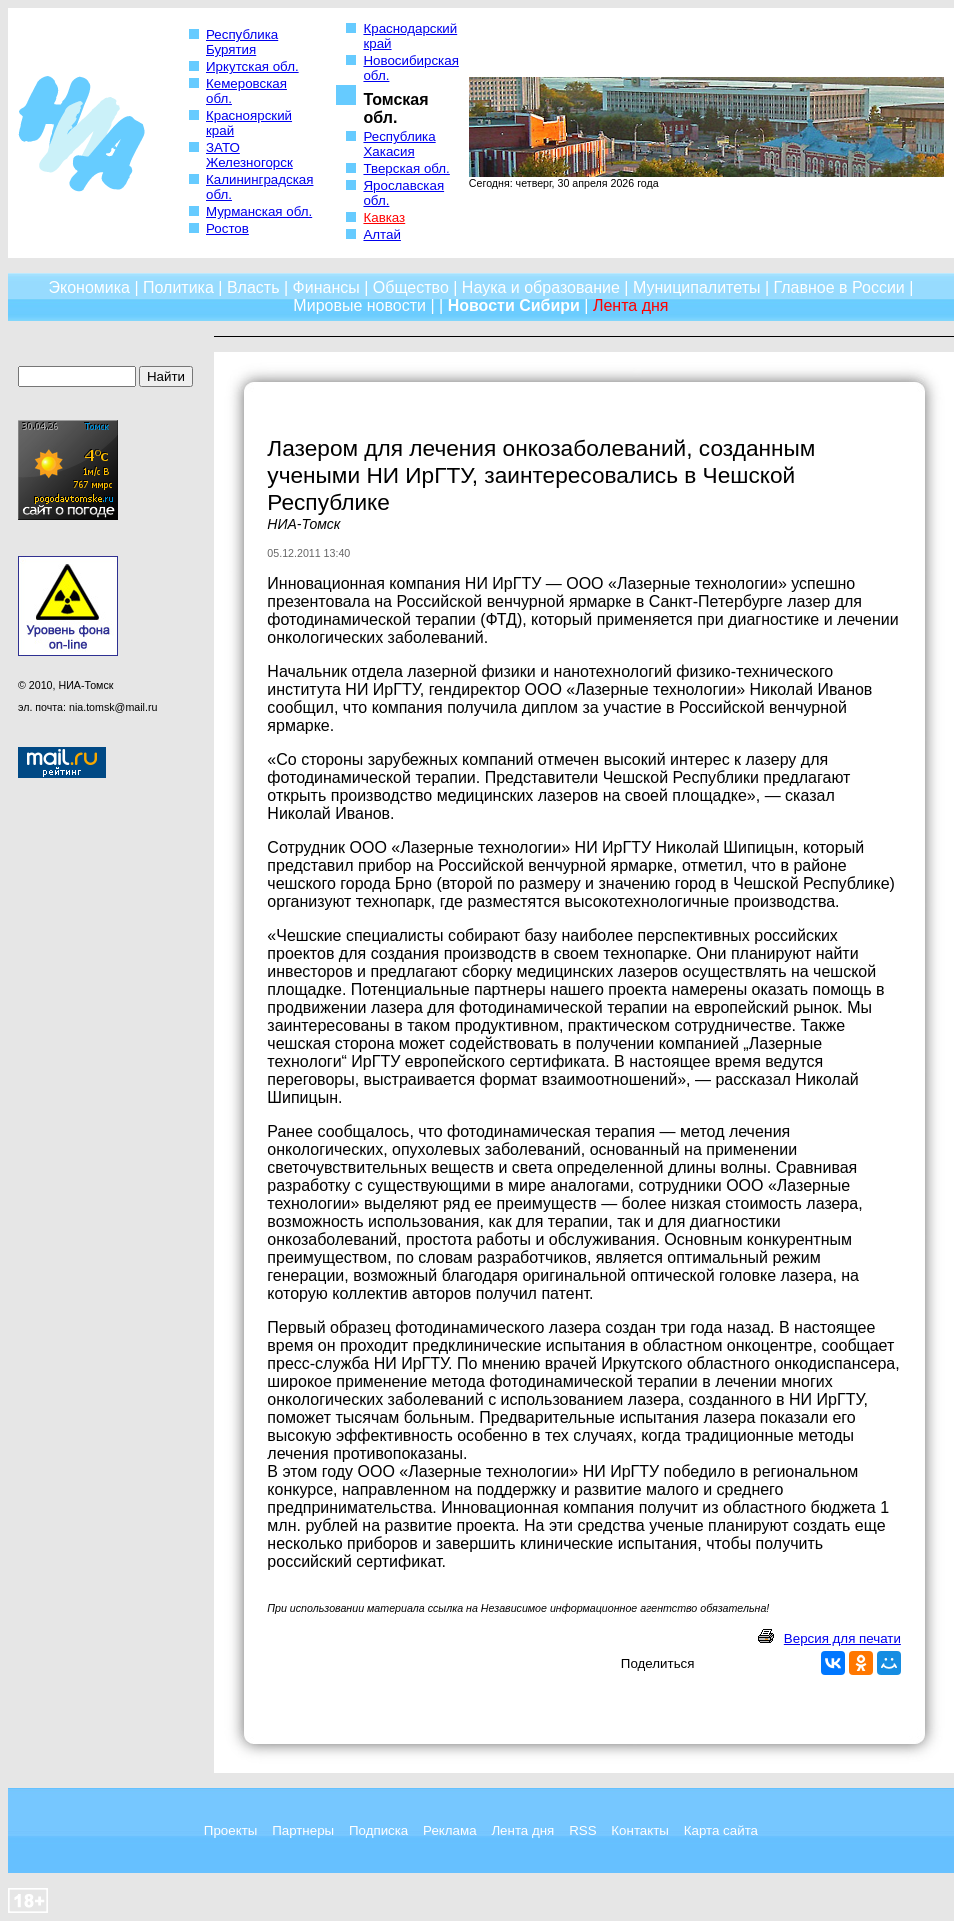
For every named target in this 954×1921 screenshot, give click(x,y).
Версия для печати (842, 1638)
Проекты (230, 1830)
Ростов (227, 228)
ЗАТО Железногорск (249, 155)
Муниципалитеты (697, 287)
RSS (582, 1830)
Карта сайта (721, 1830)
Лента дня (522, 1830)
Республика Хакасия (399, 144)
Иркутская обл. (252, 66)
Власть (253, 287)
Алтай (381, 234)
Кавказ (384, 217)
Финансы (326, 287)
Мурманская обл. (259, 211)
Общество (411, 287)
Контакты (640, 1830)
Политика (178, 287)
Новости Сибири (514, 305)
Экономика (89, 287)
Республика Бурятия (242, 42)
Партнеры (303, 1830)
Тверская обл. (406, 168)
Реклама (449, 1830)
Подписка (378, 1830)
